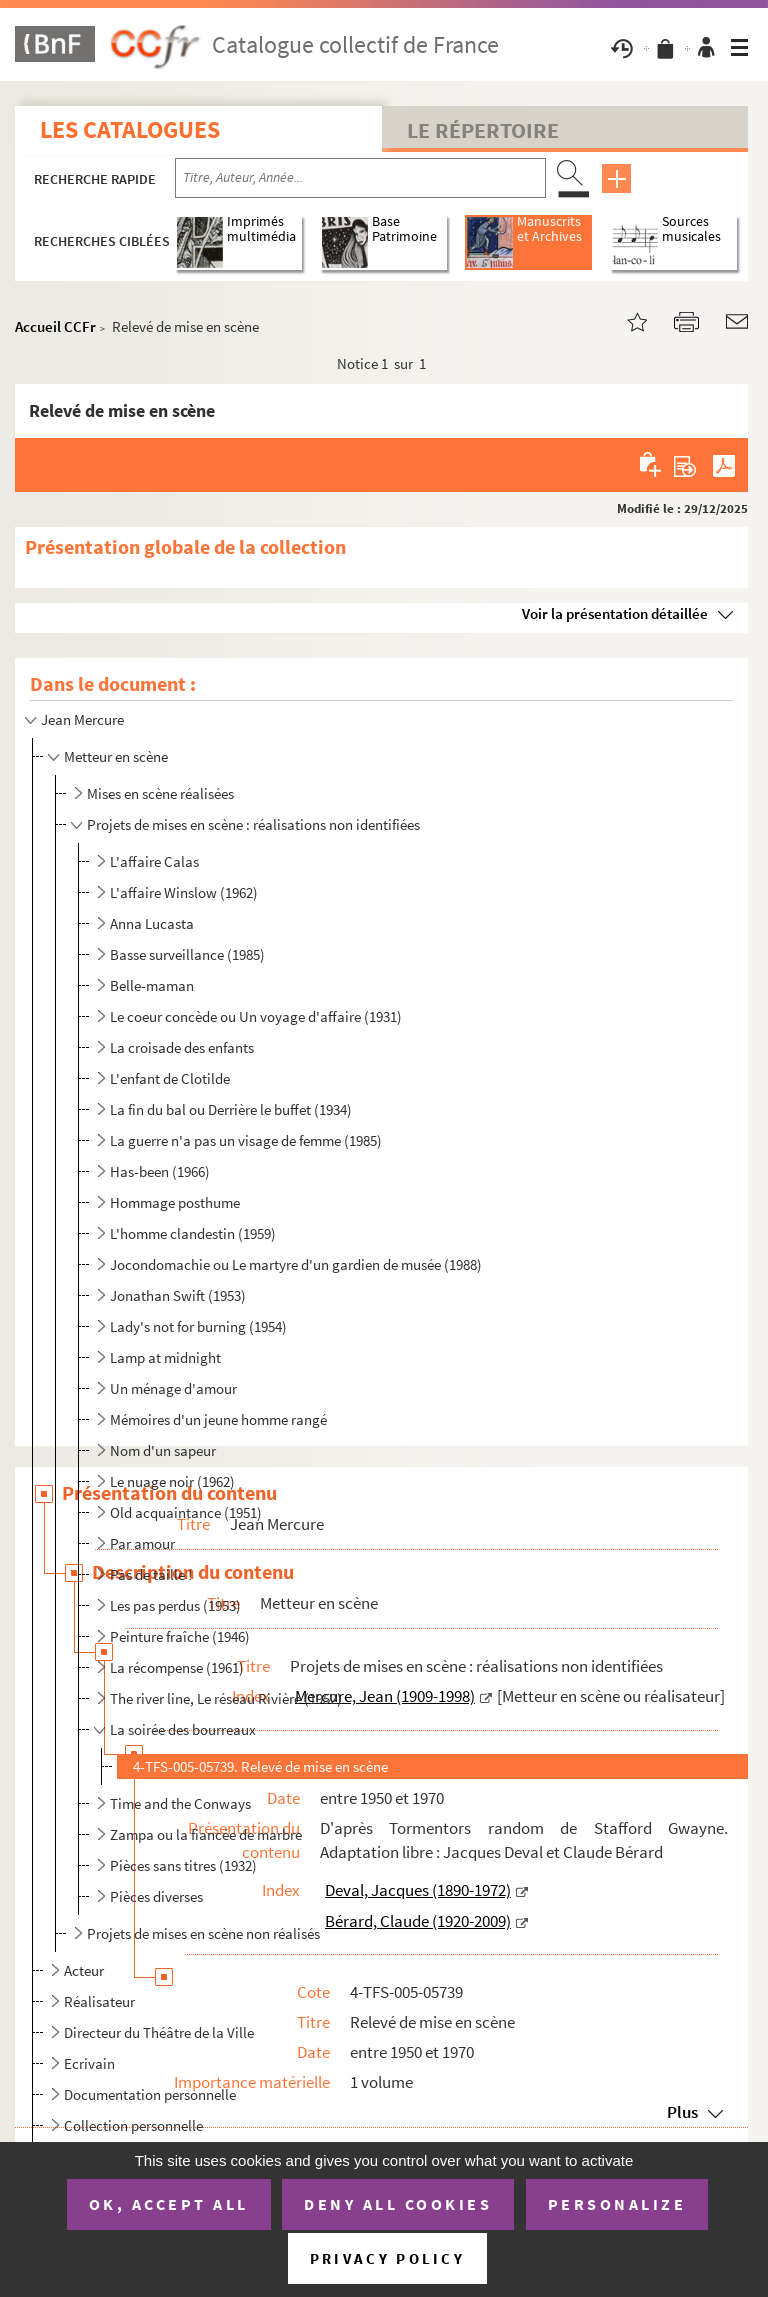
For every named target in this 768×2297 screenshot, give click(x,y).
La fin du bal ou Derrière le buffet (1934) (231, 1109)
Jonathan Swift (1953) (178, 1295)
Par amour (142, 1543)
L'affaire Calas (154, 861)
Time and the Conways (180, 1803)
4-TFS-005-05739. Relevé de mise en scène (260, 1766)
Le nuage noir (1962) (172, 1481)
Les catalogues (130, 129)
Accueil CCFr (55, 326)
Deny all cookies (398, 2204)
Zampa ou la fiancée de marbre (206, 1834)
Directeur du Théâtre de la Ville (159, 2032)
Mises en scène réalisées (160, 793)
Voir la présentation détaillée (615, 613)
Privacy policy (387, 2258)
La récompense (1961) (177, 1667)
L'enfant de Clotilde (170, 1078)
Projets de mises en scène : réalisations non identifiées (253, 824)
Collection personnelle (133, 2125)
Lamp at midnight (165, 1357)
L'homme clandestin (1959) (193, 1233)
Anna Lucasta (152, 923)
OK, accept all (169, 2204)
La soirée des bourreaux (183, 1729)
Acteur (84, 1970)
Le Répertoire (483, 130)
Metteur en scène (116, 756)
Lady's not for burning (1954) (198, 1326)
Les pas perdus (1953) (175, 1605)
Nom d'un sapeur (163, 1450)
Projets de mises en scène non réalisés (203, 1933)
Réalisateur (99, 2001)
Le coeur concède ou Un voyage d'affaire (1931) (256, 1016)
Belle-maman (152, 985)
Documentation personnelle (150, 2094)
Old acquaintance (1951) (186, 1512)
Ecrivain (89, 2063)
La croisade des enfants (182, 1047)
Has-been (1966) (160, 1171)
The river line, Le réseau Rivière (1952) (226, 1698)
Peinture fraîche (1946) (180, 1636)
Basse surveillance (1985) (187, 954)
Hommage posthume (175, 1202)
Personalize (617, 2204)
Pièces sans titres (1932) (183, 1865)
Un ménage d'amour (173, 1388)
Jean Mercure (82, 719)
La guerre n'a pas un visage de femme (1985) (246, 1140)
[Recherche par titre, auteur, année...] (360, 178)
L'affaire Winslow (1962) (184, 892)
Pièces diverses (156, 1896)
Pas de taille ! (151, 1574)
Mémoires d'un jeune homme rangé (218, 1419)
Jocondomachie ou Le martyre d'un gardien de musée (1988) (296, 1264)
